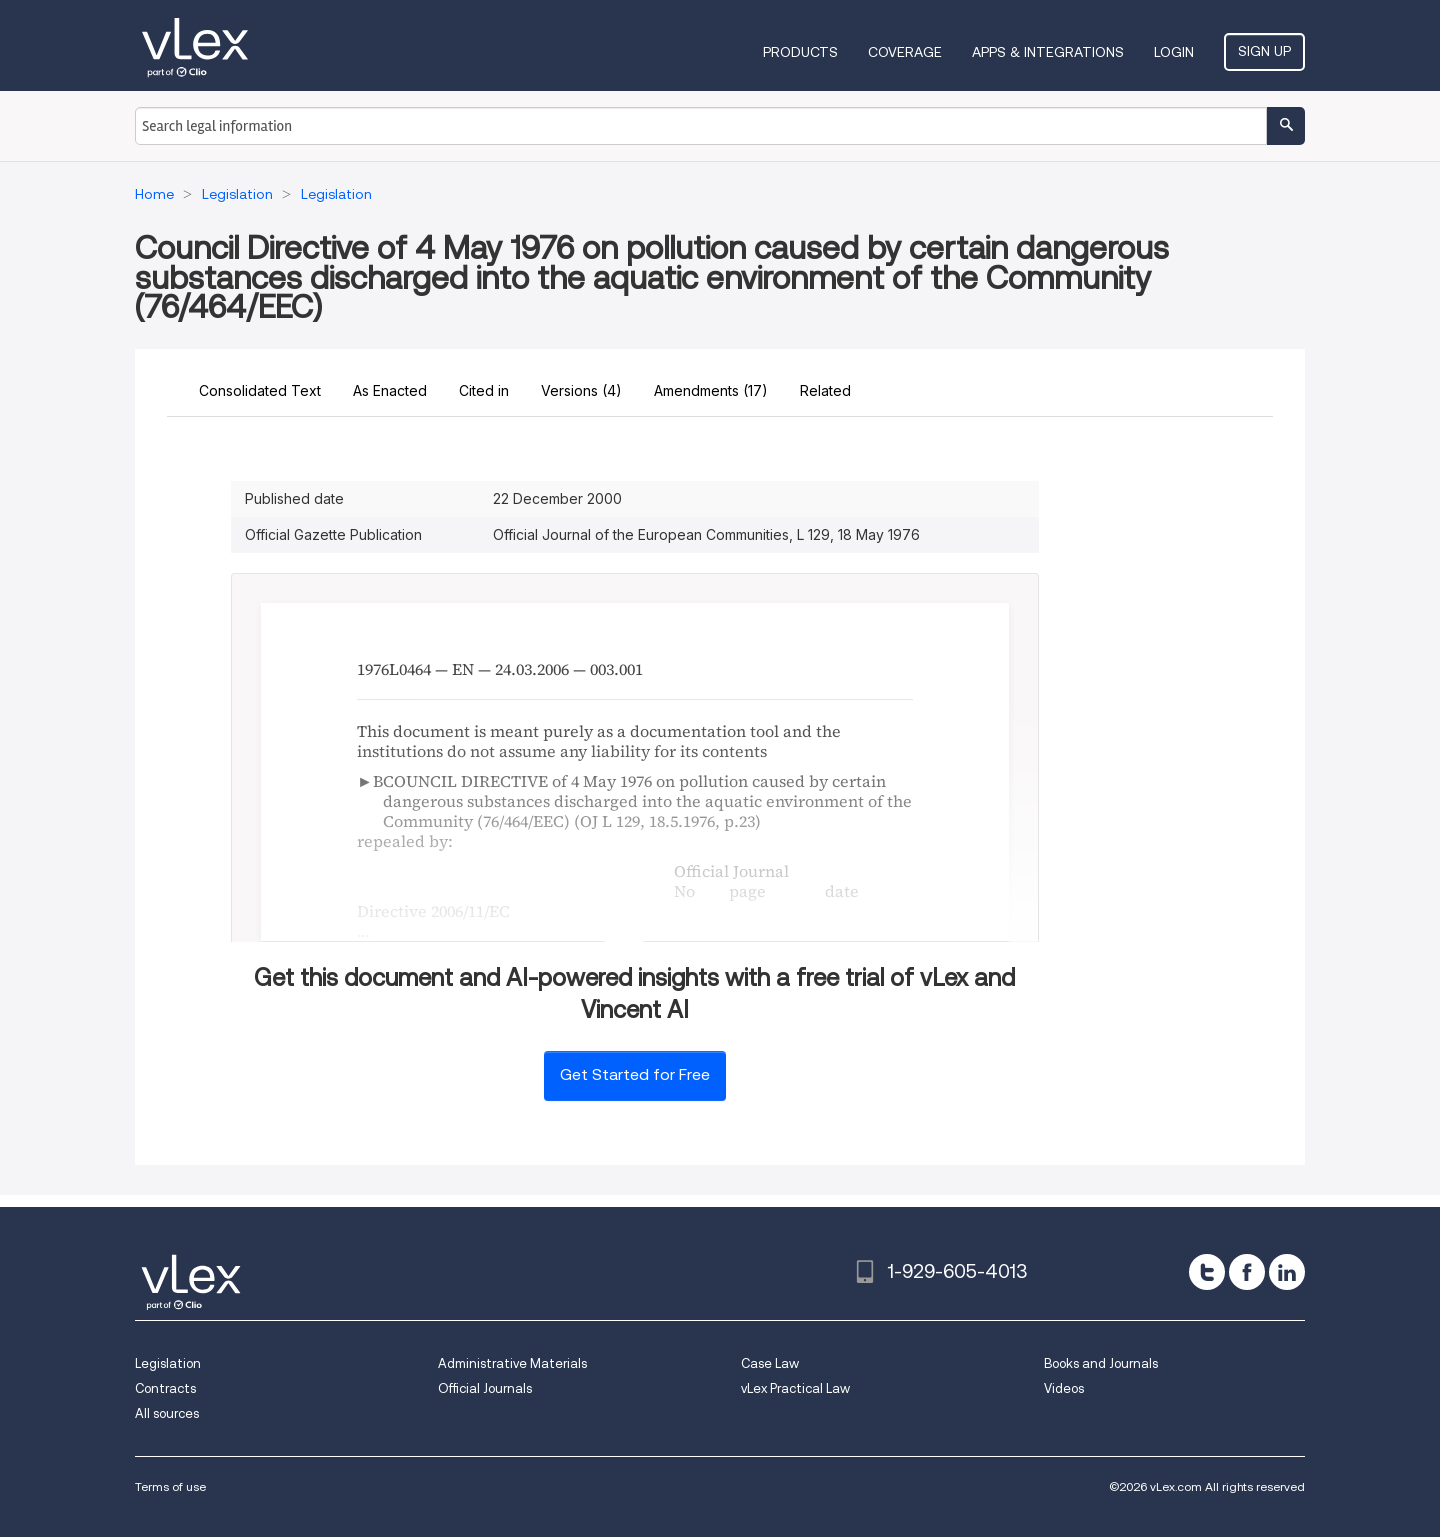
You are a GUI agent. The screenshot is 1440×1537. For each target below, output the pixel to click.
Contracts (165, 1388)
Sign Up (1264, 51)
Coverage (905, 52)
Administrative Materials (512, 1363)
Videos (1064, 1388)
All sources (167, 1413)
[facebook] (1247, 1272)
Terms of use (170, 1486)
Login (1174, 52)
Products (800, 52)
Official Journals (485, 1388)
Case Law (770, 1363)
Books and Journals (1101, 1363)
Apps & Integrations (1048, 52)
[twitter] (1207, 1272)
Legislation (168, 1363)
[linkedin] (1287, 1272)
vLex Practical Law (795, 1388)
